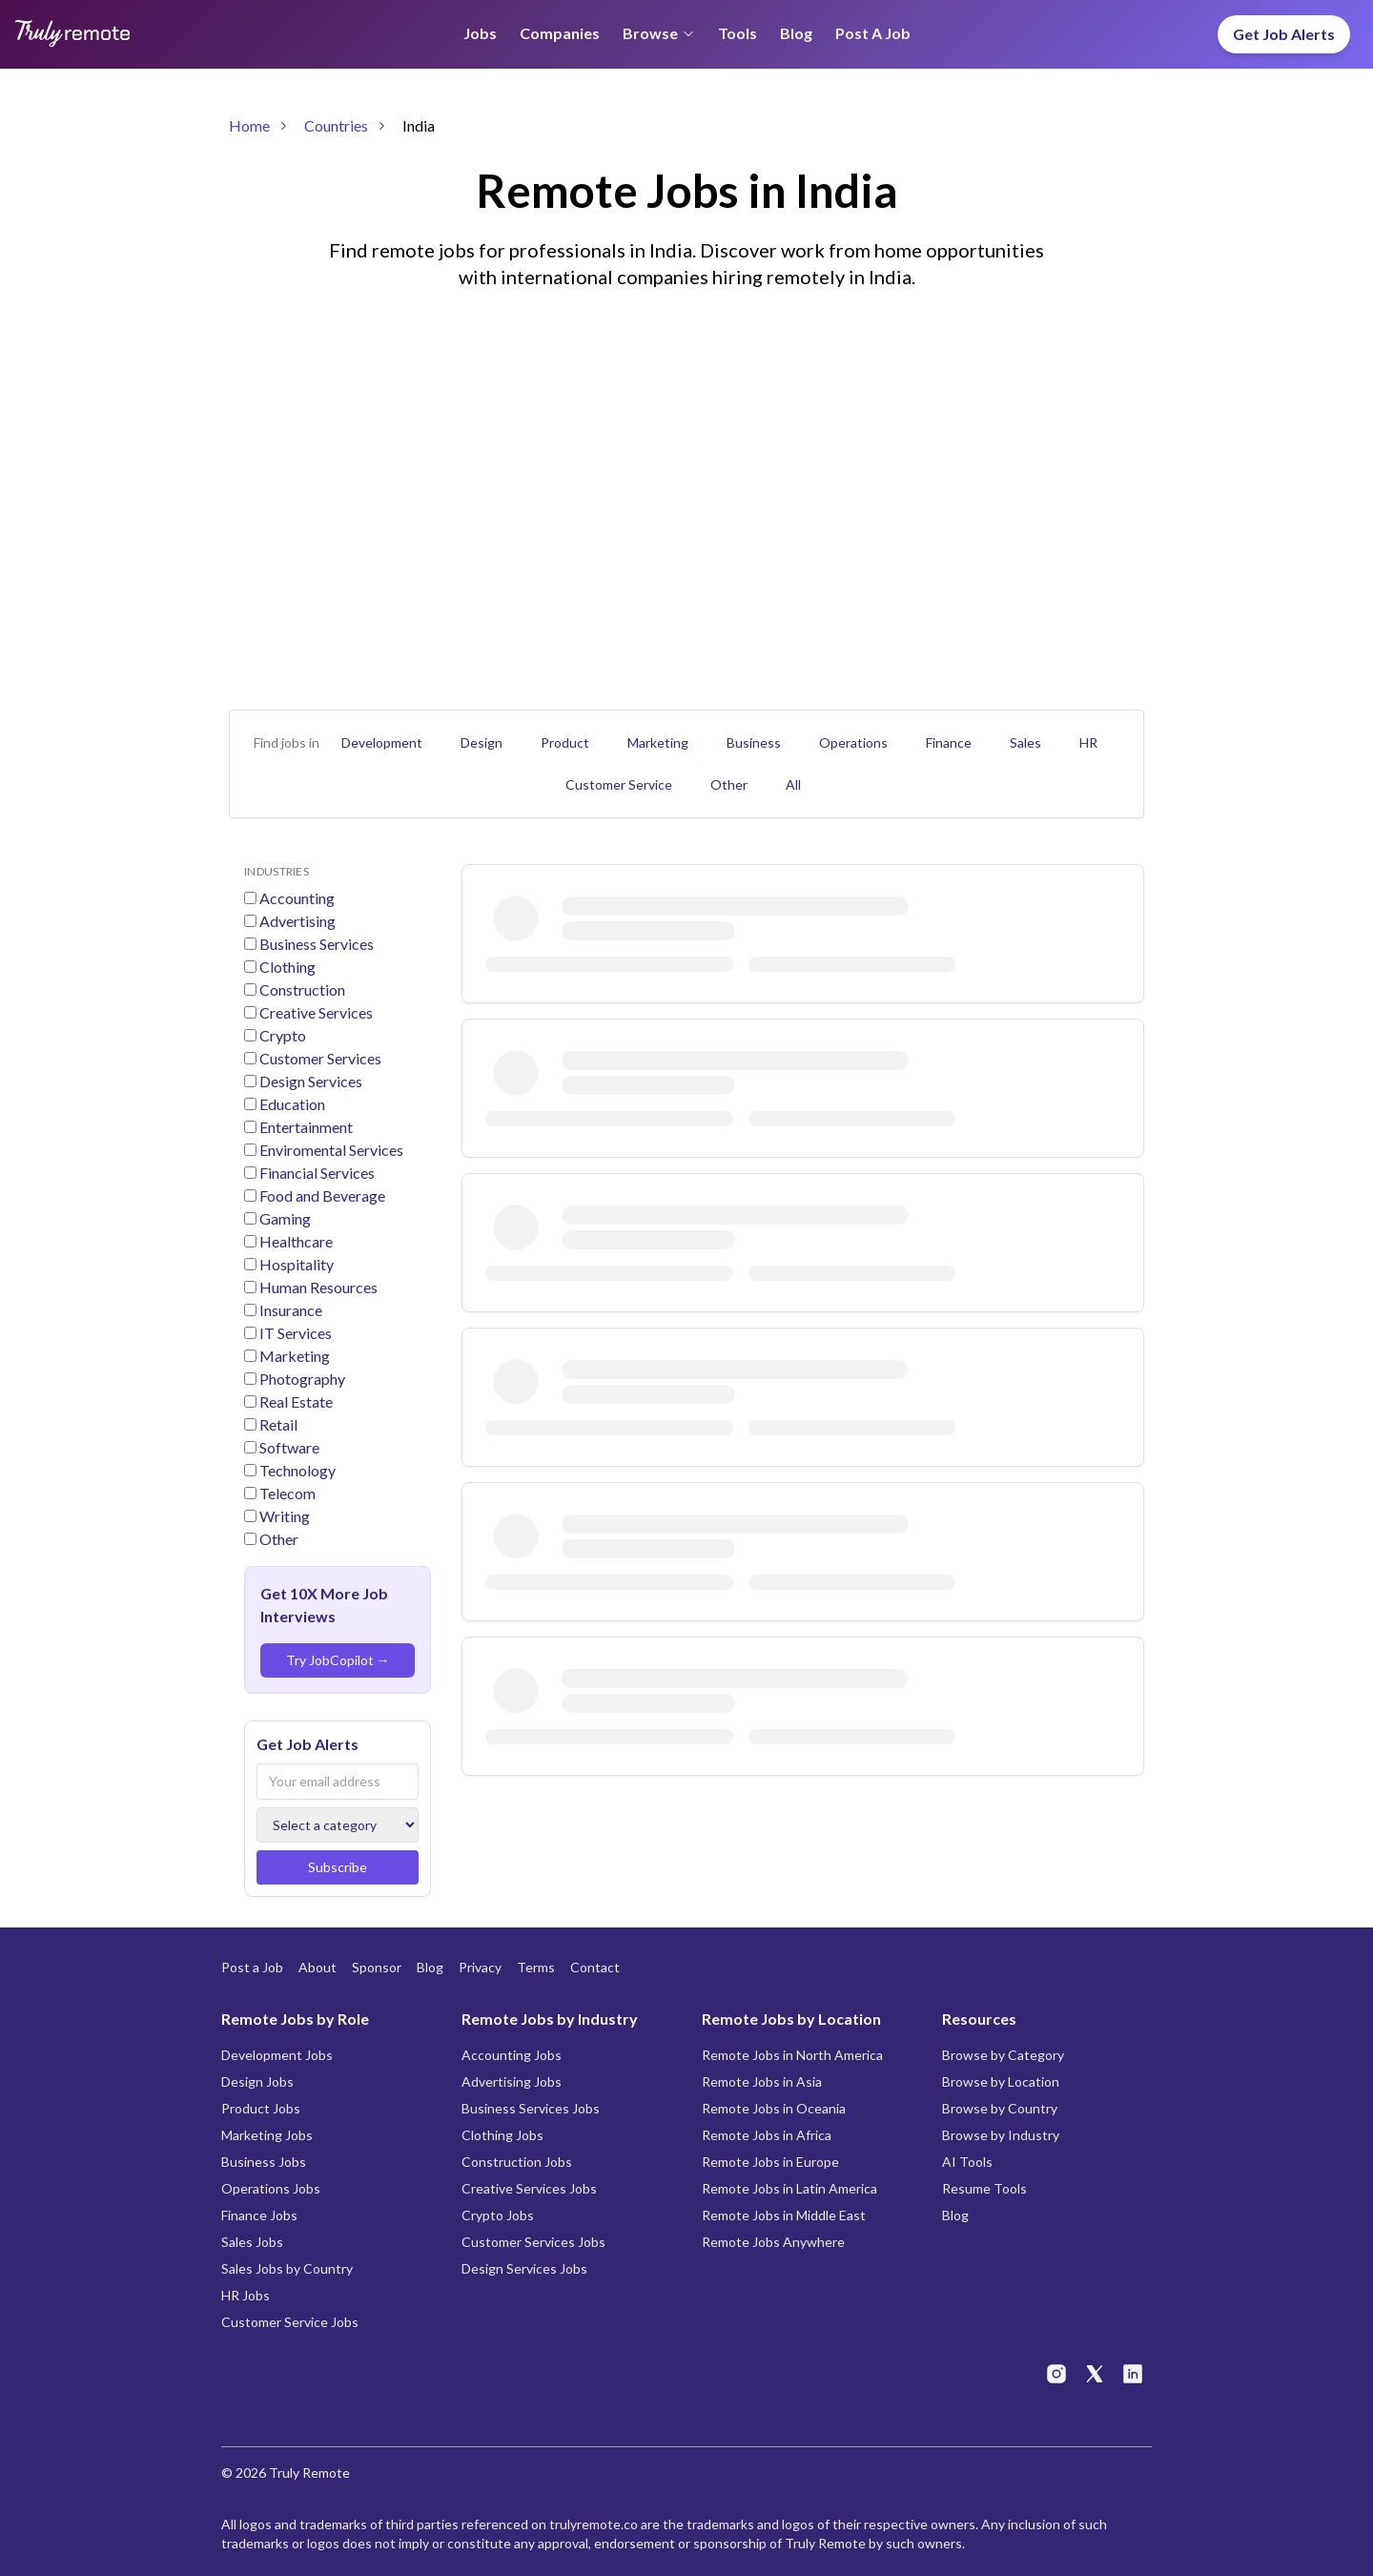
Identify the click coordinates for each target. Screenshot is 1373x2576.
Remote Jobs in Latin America (789, 2188)
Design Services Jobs (524, 2268)
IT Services (294, 1333)
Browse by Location (1000, 2081)
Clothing (286, 967)
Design (481, 742)
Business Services (315, 944)
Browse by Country (999, 2108)
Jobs (480, 33)
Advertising (296, 921)
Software (287, 1447)
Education (290, 1104)
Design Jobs (257, 2081)
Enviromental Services (329, 1150)
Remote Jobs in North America (792, 2055)
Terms (536, 1967)
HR (1088, 742)
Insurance (289, 1310)
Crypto (281, 1035)
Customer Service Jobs (290, 2322)
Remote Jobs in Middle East (784, 2215)
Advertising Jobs (511, 2081)
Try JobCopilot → (338, 1660)
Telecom (286, 1493)
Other (729, 784)
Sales (1025, 742)
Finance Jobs (259, 2215)
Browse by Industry (1000, 2135)
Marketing (657, 742)
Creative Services (314, 1012)
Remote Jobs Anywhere (773, 2242)
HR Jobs (245, 2295)
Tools (737, 33)
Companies (560, 33)
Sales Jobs (252, 2242)
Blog (796, 33)
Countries (336, 125)
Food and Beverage (320, 1195)
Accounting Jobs (511, 2055)
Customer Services (318, 1058)
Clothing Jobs (502, 2135)
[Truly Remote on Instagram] (1056, 2373)
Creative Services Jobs (529, 2188)
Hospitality (295, 1264)
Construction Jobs (516, 2162)
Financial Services (315, 1173)
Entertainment (304, 1127)
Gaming (283, 1218)
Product (565, 742)
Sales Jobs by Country (287, 2268)
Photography (300, 1379)
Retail (276, 1424)
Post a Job (873, 33)
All (793, 784)
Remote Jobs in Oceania (774, 2108)
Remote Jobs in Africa (766, 2135)
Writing (283, 1516)
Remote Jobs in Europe (770, 2162)
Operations (853, 742)
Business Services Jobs (530, 2108)
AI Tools (967, 2162)
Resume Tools (984, 2188)
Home (249, 125)
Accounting (295, 898)
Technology (296, 1470)
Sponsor (376, 1967)
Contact (595, 1967)
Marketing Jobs (267, 2135)
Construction (300, 989)
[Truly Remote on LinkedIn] (1132, 2373)
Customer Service (618, 784)
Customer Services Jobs (533, 2242)
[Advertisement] (686, 469)
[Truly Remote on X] (1094, 2373)
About (317, 1967)
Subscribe (337, 1867)
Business (754, 742)
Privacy (480, 1967)
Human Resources (317, 1287)
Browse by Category (1003, 2055)
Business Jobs (263, 2162)
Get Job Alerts (1284, 34)
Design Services (309, 1081)
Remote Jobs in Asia (762, 2081)
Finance (949, 742)
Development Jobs (277, 2055)
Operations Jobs (270, 2188)
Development (381, 742)
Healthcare (294, 1241)
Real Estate (294, 1401)
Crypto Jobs (497, 2215)
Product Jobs (260, 2108)
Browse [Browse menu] (659, 33)
